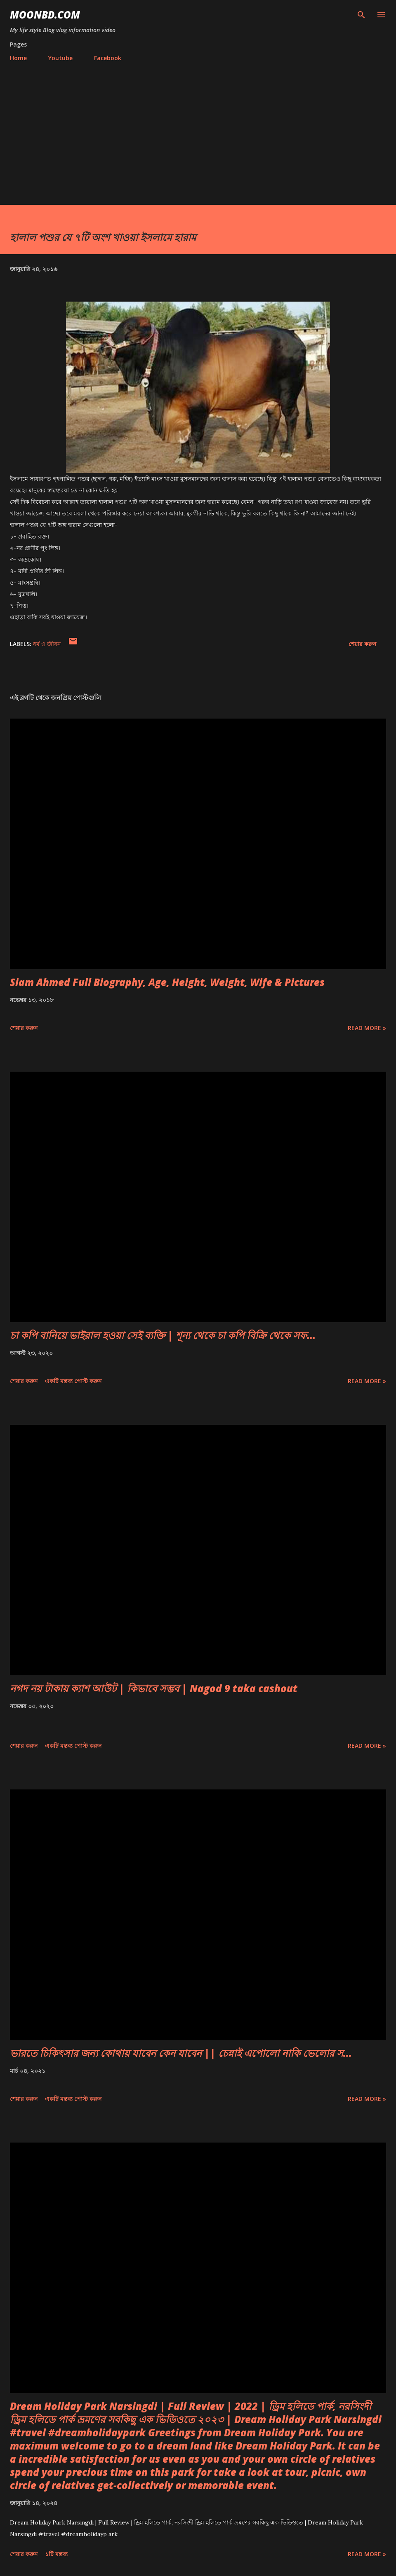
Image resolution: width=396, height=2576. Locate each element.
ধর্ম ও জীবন (47, 644)
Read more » (367, 1028)
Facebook (107, 58)
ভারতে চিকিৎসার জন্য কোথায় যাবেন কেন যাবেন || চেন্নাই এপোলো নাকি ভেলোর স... (181, 2053)
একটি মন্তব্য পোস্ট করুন (73, 1381)
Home (18, 58)
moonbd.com (45, 14)
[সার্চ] (361, 15)
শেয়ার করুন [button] (362, 644)
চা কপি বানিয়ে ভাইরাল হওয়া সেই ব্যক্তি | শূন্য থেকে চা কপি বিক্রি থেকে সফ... (163, 1335)
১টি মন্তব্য (56, 2554)
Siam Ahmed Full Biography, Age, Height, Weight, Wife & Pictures (167, 982)
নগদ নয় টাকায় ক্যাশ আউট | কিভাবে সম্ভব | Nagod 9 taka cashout (153, 1688)
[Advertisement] (198, 129)
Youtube (60, 58)
